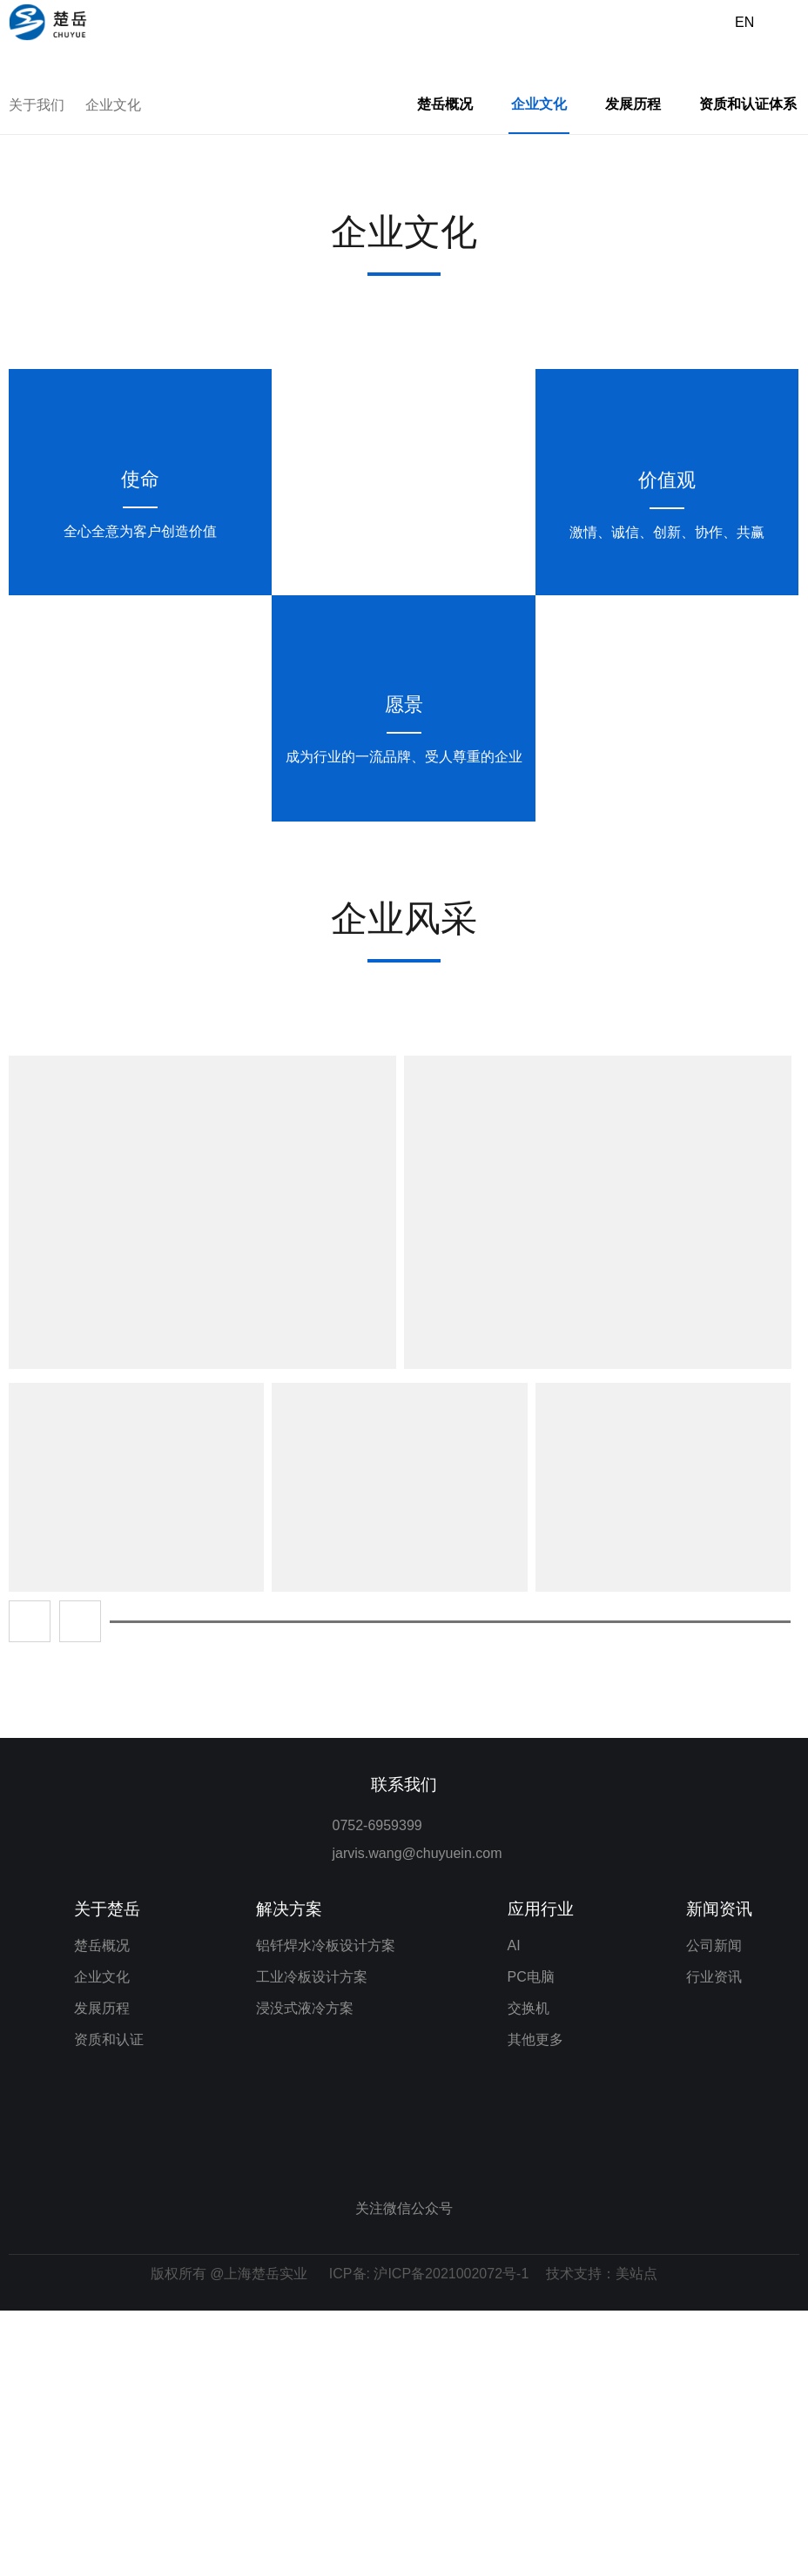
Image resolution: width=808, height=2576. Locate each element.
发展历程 (633, 369)
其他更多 (535, 2305)
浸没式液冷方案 (305, 2273)
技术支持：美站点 (601, 2539)
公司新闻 (714, 2211)
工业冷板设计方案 (311, 2242)
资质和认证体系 (748, 369)
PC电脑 (531, 2242)
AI (514, 2211)
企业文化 (113, 370)
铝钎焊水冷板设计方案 (325, 2211)
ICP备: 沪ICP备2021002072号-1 (429, 2539)
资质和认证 (109, 2305)
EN (744, 22)
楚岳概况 (445, 369)
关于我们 (36, 370)
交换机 (528, 2273)
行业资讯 (714, 2242)
